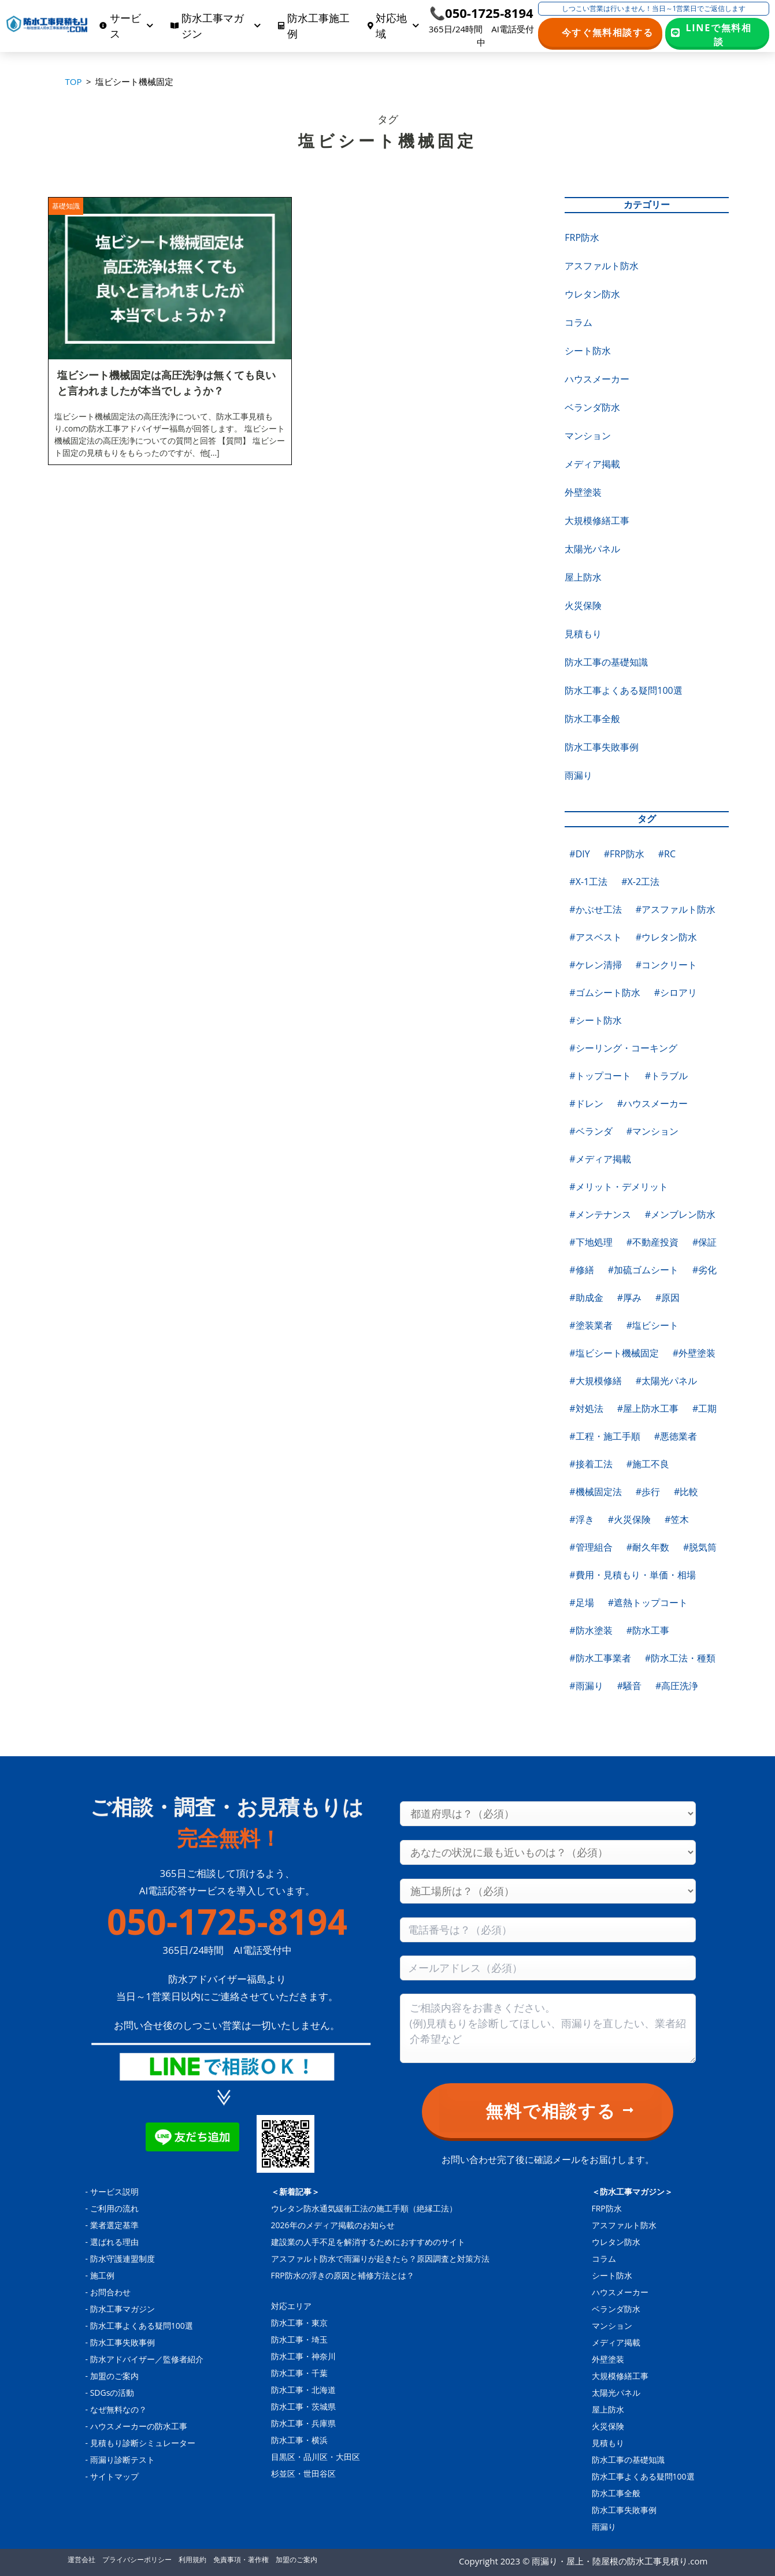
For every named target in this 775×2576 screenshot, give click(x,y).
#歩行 (648, 1491)
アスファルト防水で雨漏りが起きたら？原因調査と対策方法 (380, 2258)
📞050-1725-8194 (481, 12)
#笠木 (677, 1519)
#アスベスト (595, 937)
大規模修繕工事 (597, 520)
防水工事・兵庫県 (303, 2423)
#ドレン (586, 1103)
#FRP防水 (624, 853)
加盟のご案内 (114, 2375)
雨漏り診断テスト (122, 2459)
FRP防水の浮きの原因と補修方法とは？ (342, 2275)
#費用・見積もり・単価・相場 (632, 1574)
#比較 (686, 1491)
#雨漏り (586, 1685)
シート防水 (588, 350)
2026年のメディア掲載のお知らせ (333, 2225)
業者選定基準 (114, 2225)
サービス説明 (114, 2191)
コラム (578, 322)
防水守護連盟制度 (122, 2258)
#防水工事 (647, 1630)
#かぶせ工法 (595, 909)
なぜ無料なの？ (118, 2409)
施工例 (102, 2275)
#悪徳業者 (675, 1436)
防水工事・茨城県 (303, 2406)
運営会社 (81, 2559)
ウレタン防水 (592, 294)
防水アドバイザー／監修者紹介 (146, 2359)
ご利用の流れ (114, 2208)
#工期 (704, 1408)
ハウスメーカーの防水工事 (138, 2426)
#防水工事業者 (600, 1658)
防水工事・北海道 (303, 2389)
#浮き (581, 1519)
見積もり (583, 633)
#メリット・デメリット (618, 1186)
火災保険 (583, 605)
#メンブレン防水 (680, 1214)
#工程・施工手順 (604, 1436)
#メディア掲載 (600, 1159)
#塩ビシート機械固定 (613, 1353)
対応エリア (291, 2305)
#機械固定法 (595, 1491)
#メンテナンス (600, 1214)
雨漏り (578, 775)
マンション (588, 435)
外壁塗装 (583, 492)
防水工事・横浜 (299, 2439)
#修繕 (581, 1269)
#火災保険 (629, 1519)
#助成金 (586, 1297)
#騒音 (629, 1685)
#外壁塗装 (694, 1353)
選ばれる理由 (114, 2241)
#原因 (667, 1297)
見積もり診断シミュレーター (142, 2442)
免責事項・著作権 (241, 2559)
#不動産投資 (652, 1242)
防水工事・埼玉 (299, 2339)
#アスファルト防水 (675, 909)
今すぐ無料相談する (608, 32)
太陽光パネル (592, 548)
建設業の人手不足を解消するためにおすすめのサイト (368, 2241)
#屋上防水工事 (647, 1408)
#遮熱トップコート (648, 1602)
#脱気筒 (700, 1547)
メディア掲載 (592, 464)
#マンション (652, 1131)
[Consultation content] (548, 2028)
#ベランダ (590, 1131)
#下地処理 (590, 1242)
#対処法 (586, 1408)
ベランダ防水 (592, 407)
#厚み (629, 1297)
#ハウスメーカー (652, 1103)
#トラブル (666, 1075)
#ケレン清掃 (595, 964)
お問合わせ (110, 2292)
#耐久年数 (647, 1547)
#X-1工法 (588, 881)
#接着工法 (590, 1464)
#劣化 (704, 1269)
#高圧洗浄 (676, 1685)
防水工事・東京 (299, 2322)
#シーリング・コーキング (623, 1048)
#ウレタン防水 (666, 937)
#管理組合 (590, 1547)
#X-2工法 (640, 881)
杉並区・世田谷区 (303, 2473)
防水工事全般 (592, 718)
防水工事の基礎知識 (606, 662)
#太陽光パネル (666, 1380)
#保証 (704, 1242)
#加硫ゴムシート (643, 1269)
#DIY (579, 853)
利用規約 (192, 2559)
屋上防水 (583, 577)
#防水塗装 (590, 1630)
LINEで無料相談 (719, 34)
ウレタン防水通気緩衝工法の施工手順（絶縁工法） (364, 2208)
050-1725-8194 (227, 1921)
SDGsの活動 (112, 2392)
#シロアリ (675, 992)
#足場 (581, 1602)
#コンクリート (666, 964)
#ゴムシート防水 (604, 992)
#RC (667, 853)
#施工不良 (647, 1464)
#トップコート (600, 1075)
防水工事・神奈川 (303, 2356)
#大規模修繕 (595, 1380)
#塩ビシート (652, 1325)
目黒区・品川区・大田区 (315, 2456)
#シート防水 (595, 1020)
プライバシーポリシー (137, 2559)
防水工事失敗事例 (602, 747)
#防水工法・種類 (680, 1658)
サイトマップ (114, 2476)
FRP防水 (582, 237)
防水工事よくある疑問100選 (623, 690)
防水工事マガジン (122, 2308)
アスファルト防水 (602, 265)
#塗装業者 (590, 1325)
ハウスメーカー (597, 379)
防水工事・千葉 (299, 2372)
